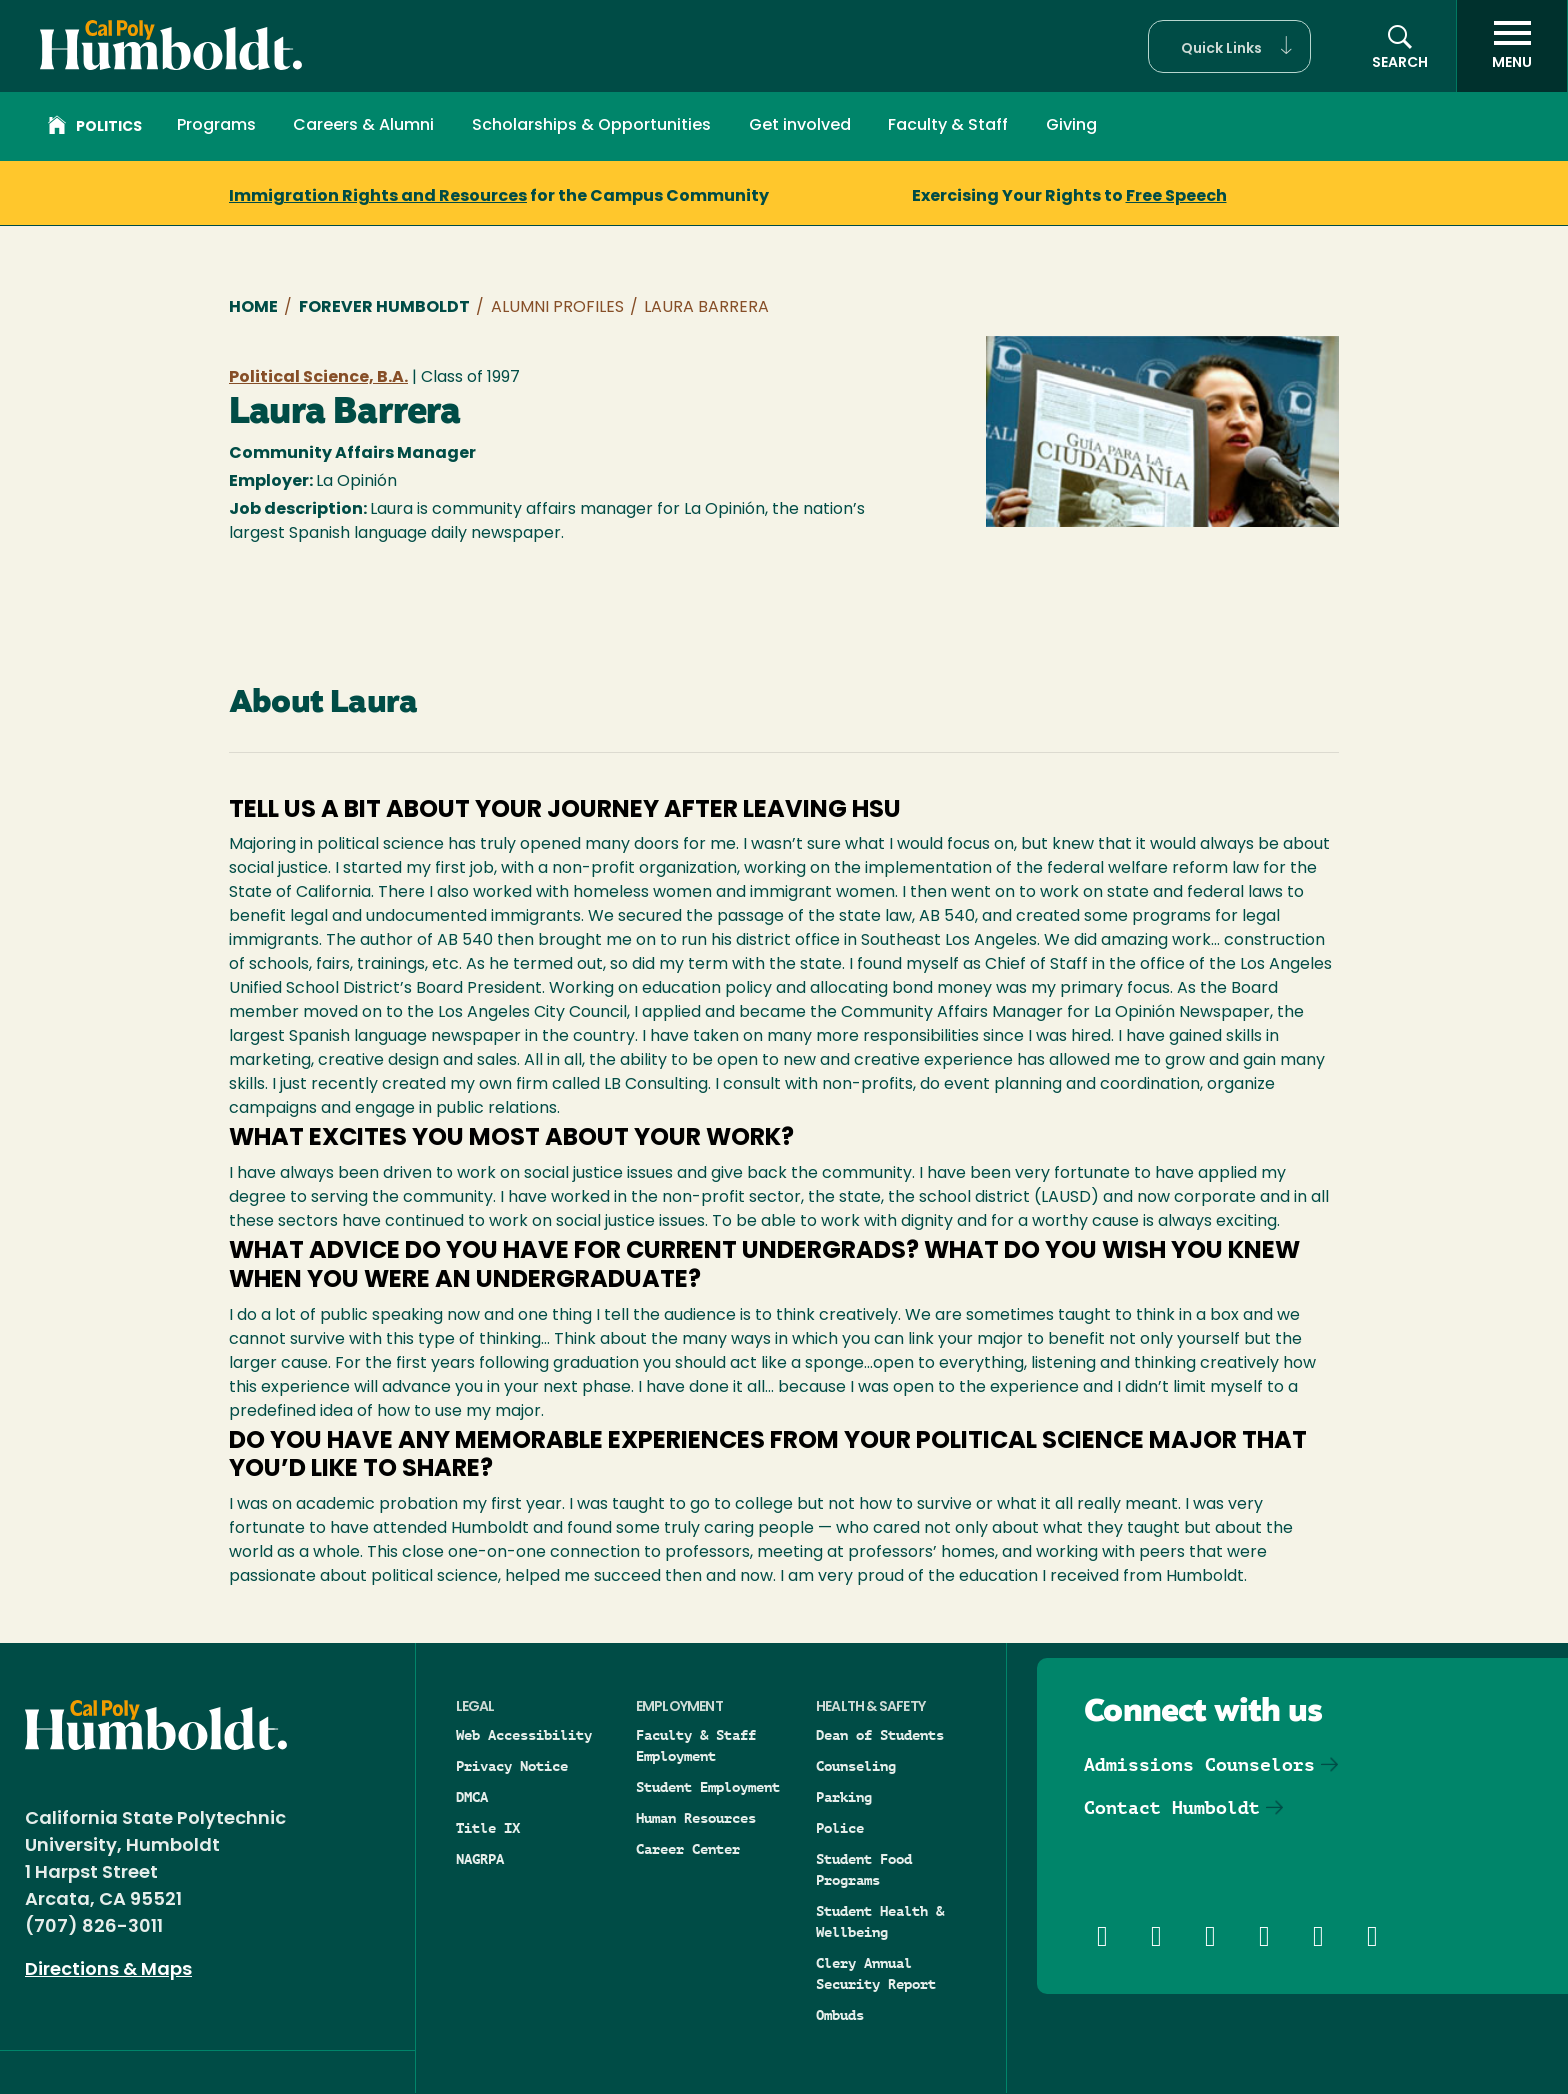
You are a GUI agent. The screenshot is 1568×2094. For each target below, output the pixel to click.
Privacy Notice (512, 1766)
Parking (844, 1797)
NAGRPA (480, 1859)
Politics (95, 128)
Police (840, 1828)
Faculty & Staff (948, 126)
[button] (1229, 46)
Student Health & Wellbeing (880, 1921)
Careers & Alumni (363, 126)
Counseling (856, 1766)
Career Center (688, 1849)
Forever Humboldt (384, 308)
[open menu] (1512, 46)
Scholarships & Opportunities (591, 126)
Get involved (800, 126)
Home (253, 308)
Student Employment (708, 1787)
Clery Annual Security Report (876, 1973)
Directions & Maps (108, 1970)
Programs (216, 126)
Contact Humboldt (1172, 1807)
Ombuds (840, 2015)
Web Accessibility (524, 1735)
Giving (1071, 126)
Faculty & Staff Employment (696, 1745)
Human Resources (696, 1818)
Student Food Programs (864, 1869)
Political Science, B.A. (318, 378)
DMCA (472, 1797)
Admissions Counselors (1199, 1764)
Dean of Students (880, 1735)
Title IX (488, 1828)
